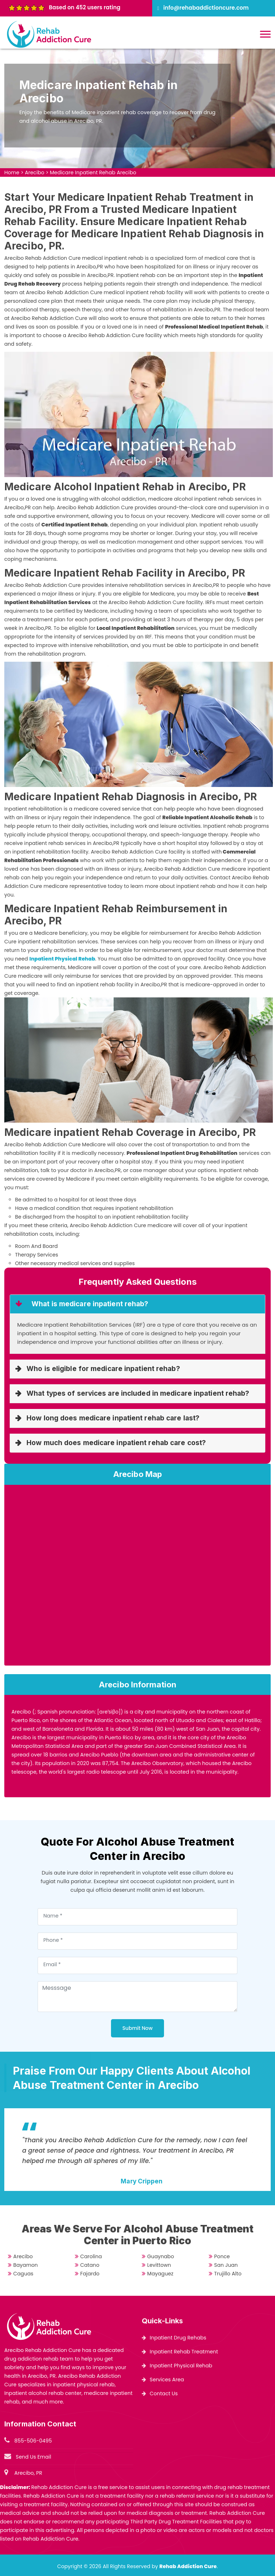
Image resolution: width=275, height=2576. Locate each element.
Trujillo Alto (228, 2273)
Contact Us (164, 2393)
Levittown (159, 2265)
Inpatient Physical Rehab (181, 2365)
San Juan (226, 2265)
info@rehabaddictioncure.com (206, 7)
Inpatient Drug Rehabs (178, 2337)
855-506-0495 (33, 2440)
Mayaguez (160, 2273)
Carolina (91, 2256)
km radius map (137, 1577)
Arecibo (34, 172)
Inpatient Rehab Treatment (184, 2351)
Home (11, 172)
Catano (89, 2265)
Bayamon (25, 2265)
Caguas (23, 2273)
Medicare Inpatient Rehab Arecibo (93, 172)
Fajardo (90, 2273)
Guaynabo (160, 2256)
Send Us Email (33, 2456)
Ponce (222, 2256)
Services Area (167, 2379)
